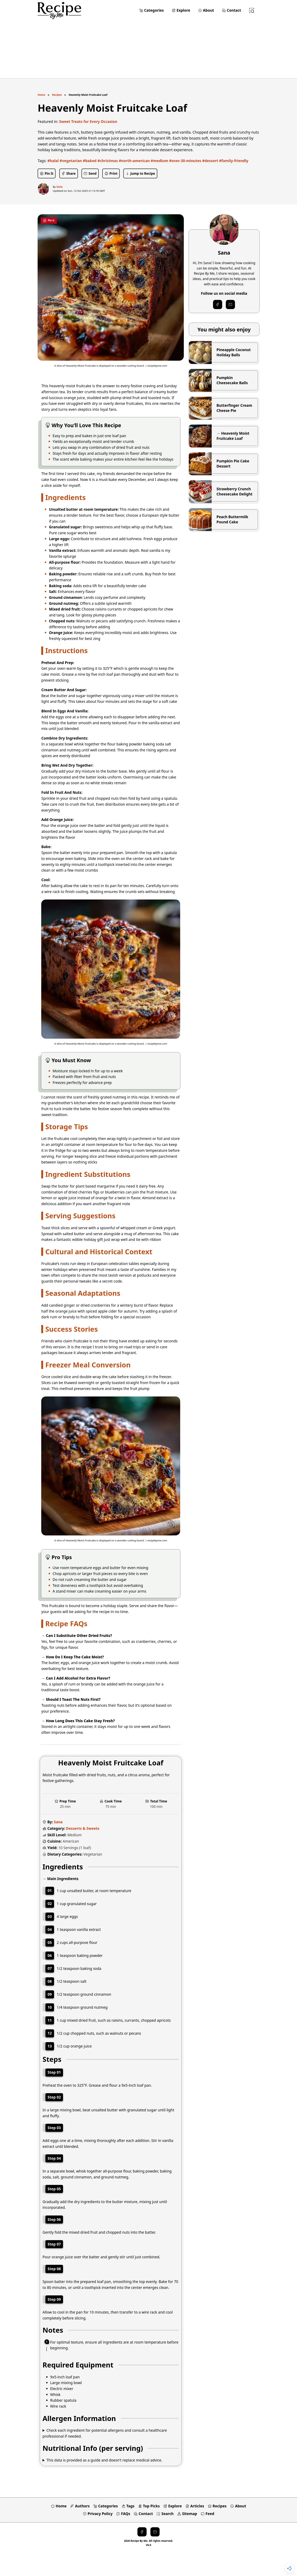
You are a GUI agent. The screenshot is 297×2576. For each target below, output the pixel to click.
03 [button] (50, 1916)
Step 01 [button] (54, 2072)
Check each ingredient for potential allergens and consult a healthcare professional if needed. (105, 2433)
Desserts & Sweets (82, 1828)
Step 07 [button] (54, 2244)
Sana (58, 1821)
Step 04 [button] (54, 2158)
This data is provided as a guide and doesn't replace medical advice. (104, 2460)
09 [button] (50, 1994)
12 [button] (50, 2033)
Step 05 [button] (54, 2188)
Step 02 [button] (54, 2097)
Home (41, 95)
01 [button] (50, 1890)
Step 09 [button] (54, 2299)
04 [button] (50, 1929)
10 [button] (50, 2007)
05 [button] (50, 1942)
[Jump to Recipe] (140, 173)
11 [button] (50, 2020)
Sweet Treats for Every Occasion (88, 121)
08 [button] (50, 1981)
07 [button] (50, 1968)
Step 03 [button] (54, 2127)
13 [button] (50, 2046)
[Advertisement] (148, 49)
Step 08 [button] (54, 2268)
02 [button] (50, 1903)
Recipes (57, 95)
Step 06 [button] (54, 2219)
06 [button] (50, 1955)
